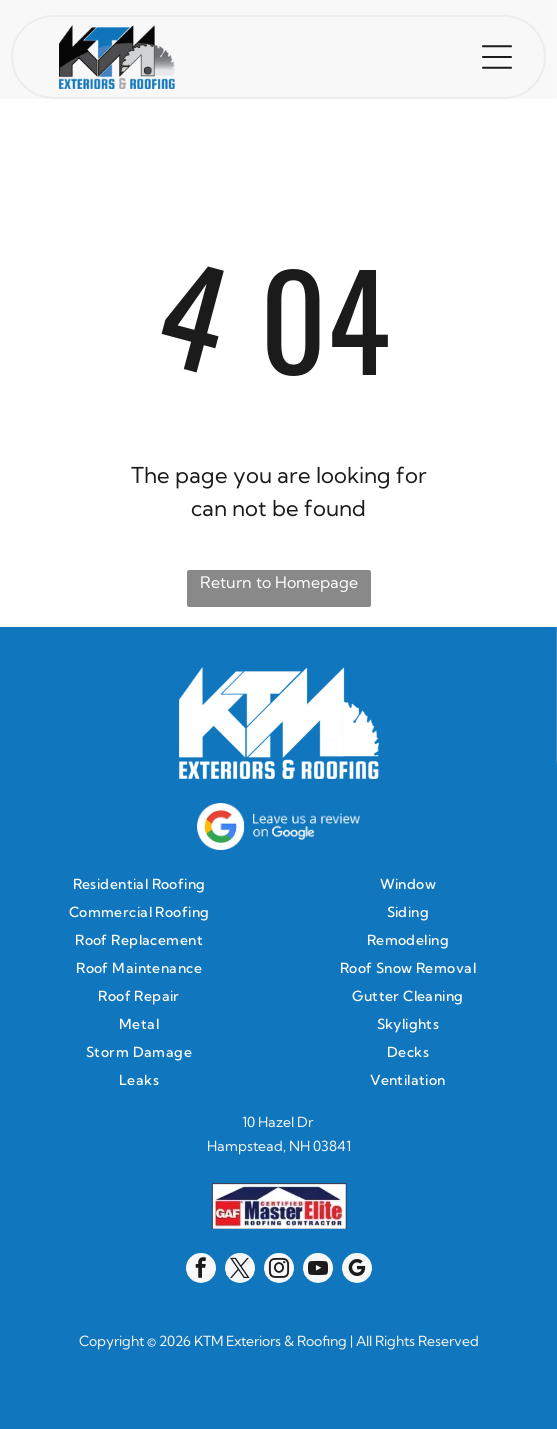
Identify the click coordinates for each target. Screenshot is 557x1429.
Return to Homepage (279, 582)
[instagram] (279, 1270)
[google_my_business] (357, 1270)
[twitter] (240, 1270)
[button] (497, 57)
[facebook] (201, 1270)
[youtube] (318, 1270)
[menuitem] (144, 884)
